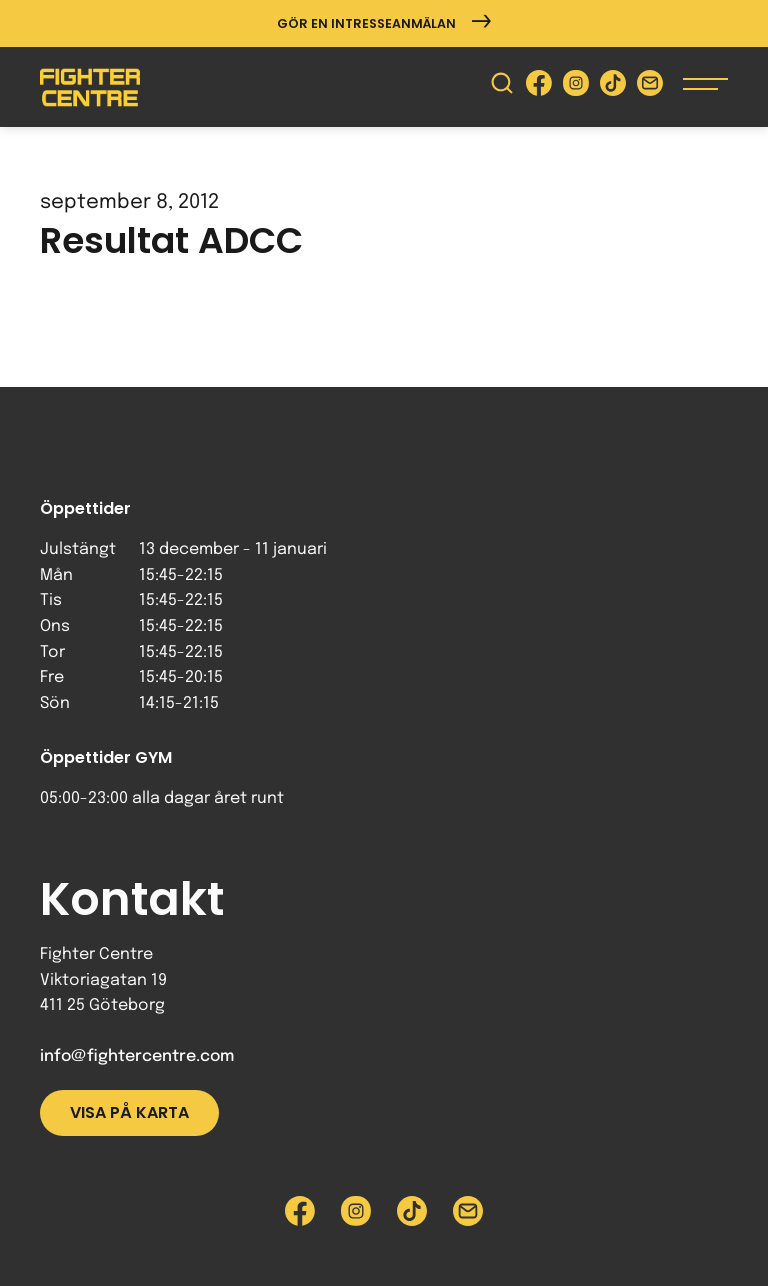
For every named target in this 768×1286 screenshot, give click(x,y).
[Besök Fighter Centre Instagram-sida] (576, 87)
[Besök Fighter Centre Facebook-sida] (539, 87)
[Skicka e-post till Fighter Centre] (650, 87)
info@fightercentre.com (137, 1056)
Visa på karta (129, 1112)
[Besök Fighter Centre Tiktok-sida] (613, 87)
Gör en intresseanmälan (384, 23)
